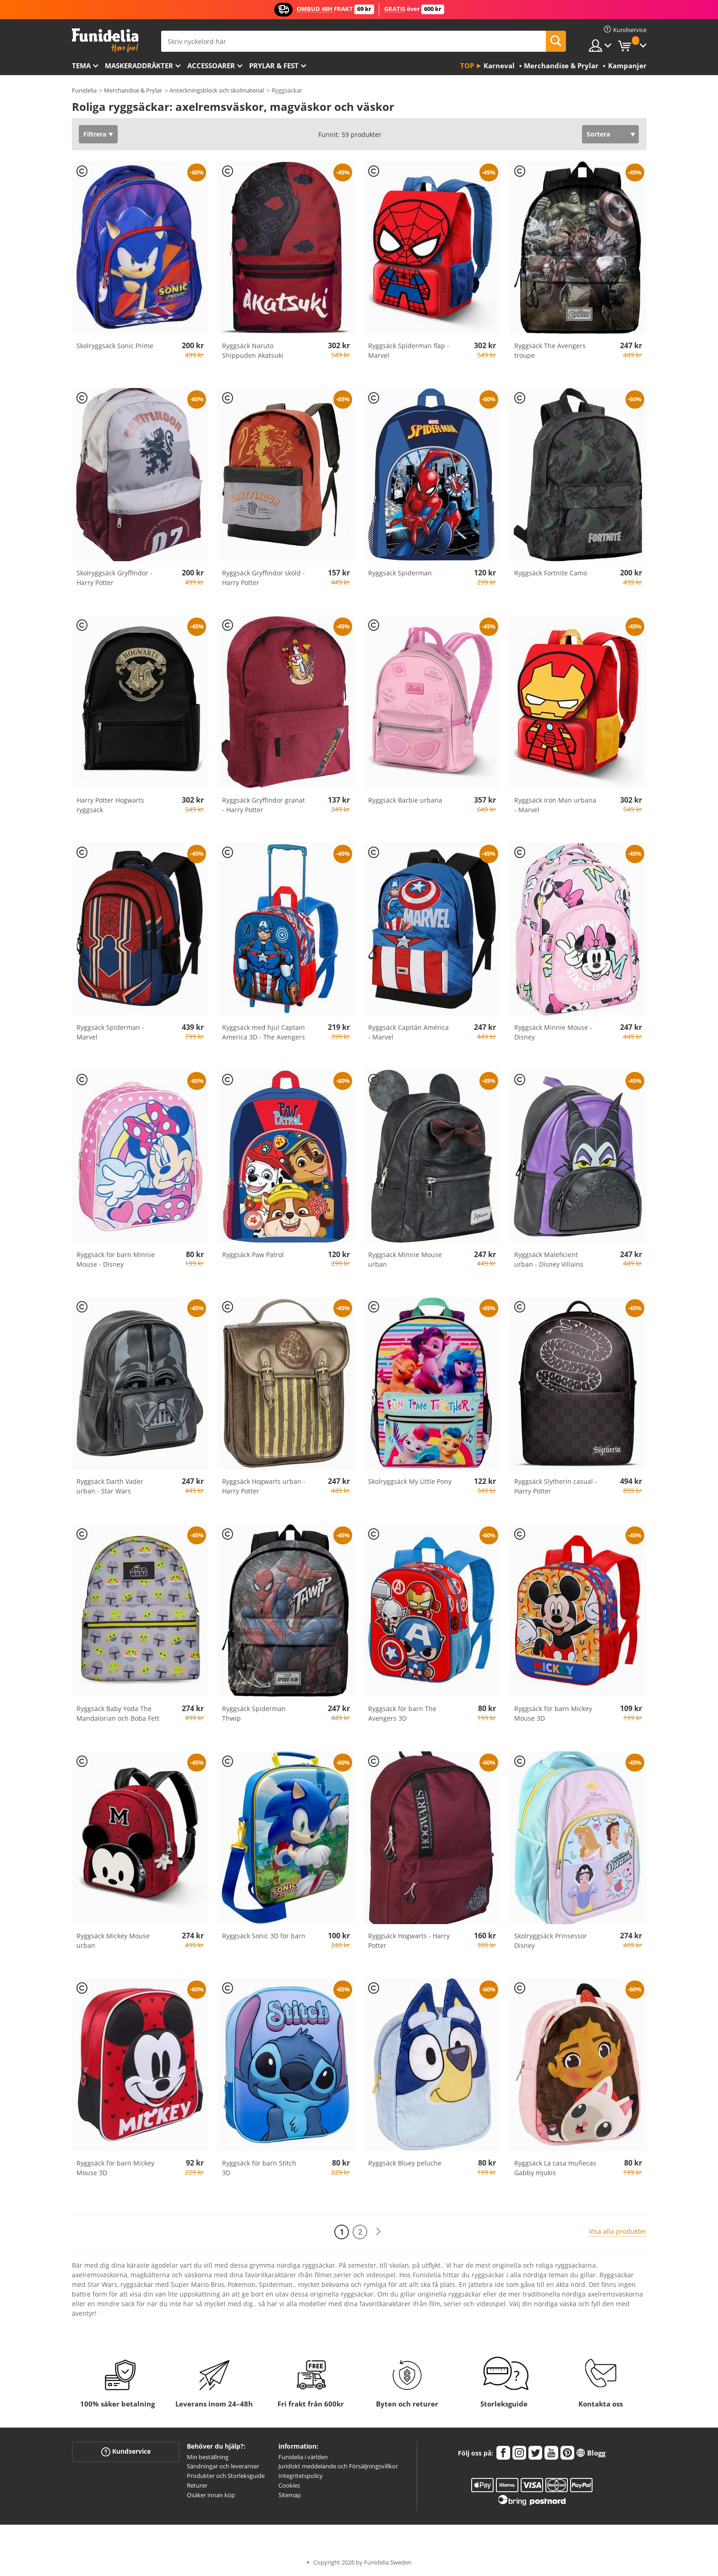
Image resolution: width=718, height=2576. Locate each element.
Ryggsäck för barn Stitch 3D (259, 2168)
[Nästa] (378, 2231)
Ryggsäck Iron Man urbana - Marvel (555, 805)
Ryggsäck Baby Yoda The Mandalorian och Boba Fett (117, 1713)
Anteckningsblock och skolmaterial (216, 90)
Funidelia (84, 90)
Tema (81, 65)
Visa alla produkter (618, 2231)
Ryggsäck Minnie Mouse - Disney (553, 1032)
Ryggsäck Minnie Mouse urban (405, 1259)
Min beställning (207, 2457)
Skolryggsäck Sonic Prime (114, 345)
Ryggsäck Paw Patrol (253, 1254)
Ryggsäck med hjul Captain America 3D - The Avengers (263, 1032)
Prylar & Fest (274, 65)
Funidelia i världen (303, 2457)
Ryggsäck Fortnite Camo (550, 573)
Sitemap (289, 2495)
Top (467, 65)
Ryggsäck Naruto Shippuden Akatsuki (252, 350)
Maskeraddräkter (139, 65)
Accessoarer (211, 65)
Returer (197, 2485)
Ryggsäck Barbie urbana (405, 800)
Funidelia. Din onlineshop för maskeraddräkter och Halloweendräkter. (105, 40)
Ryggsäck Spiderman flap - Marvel (408, 350)
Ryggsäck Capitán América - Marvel (408, 1032)
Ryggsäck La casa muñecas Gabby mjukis (555, 2168)
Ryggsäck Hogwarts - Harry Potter (409, 1940)
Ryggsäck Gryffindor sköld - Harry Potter (263, 578)
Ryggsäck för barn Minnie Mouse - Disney (115, 1259)
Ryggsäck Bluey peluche (404, 2163)
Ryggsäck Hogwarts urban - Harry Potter (263, 1486)
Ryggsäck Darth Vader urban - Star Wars (109, 1486)
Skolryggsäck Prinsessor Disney (550, 1940)
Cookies (289, 2485)
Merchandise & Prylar (133, 90)
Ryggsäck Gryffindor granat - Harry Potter (263, 805)
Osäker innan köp (211, 2495)
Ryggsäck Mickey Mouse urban (113, 1940)
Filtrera (94, 134)
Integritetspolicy (300, 2476)
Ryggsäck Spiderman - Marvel (110, 1032)
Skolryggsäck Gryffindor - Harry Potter (114, 578)
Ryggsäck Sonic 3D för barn (263, 1935)
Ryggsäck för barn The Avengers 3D (402, 1713)
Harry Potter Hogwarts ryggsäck (110, 805)
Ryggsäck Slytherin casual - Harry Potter (555, 1486)
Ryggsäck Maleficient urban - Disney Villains (548, 1259)
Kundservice (126, 2451)
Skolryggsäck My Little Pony (409, 1481)
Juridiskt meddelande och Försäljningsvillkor (338, 2466)
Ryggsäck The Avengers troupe (550, 350)
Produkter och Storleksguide (226, 2476)
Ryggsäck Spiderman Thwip (254, 1713)
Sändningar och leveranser (223, 2466)
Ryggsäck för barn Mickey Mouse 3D (553, 1713)
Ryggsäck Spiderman (400, 573)
